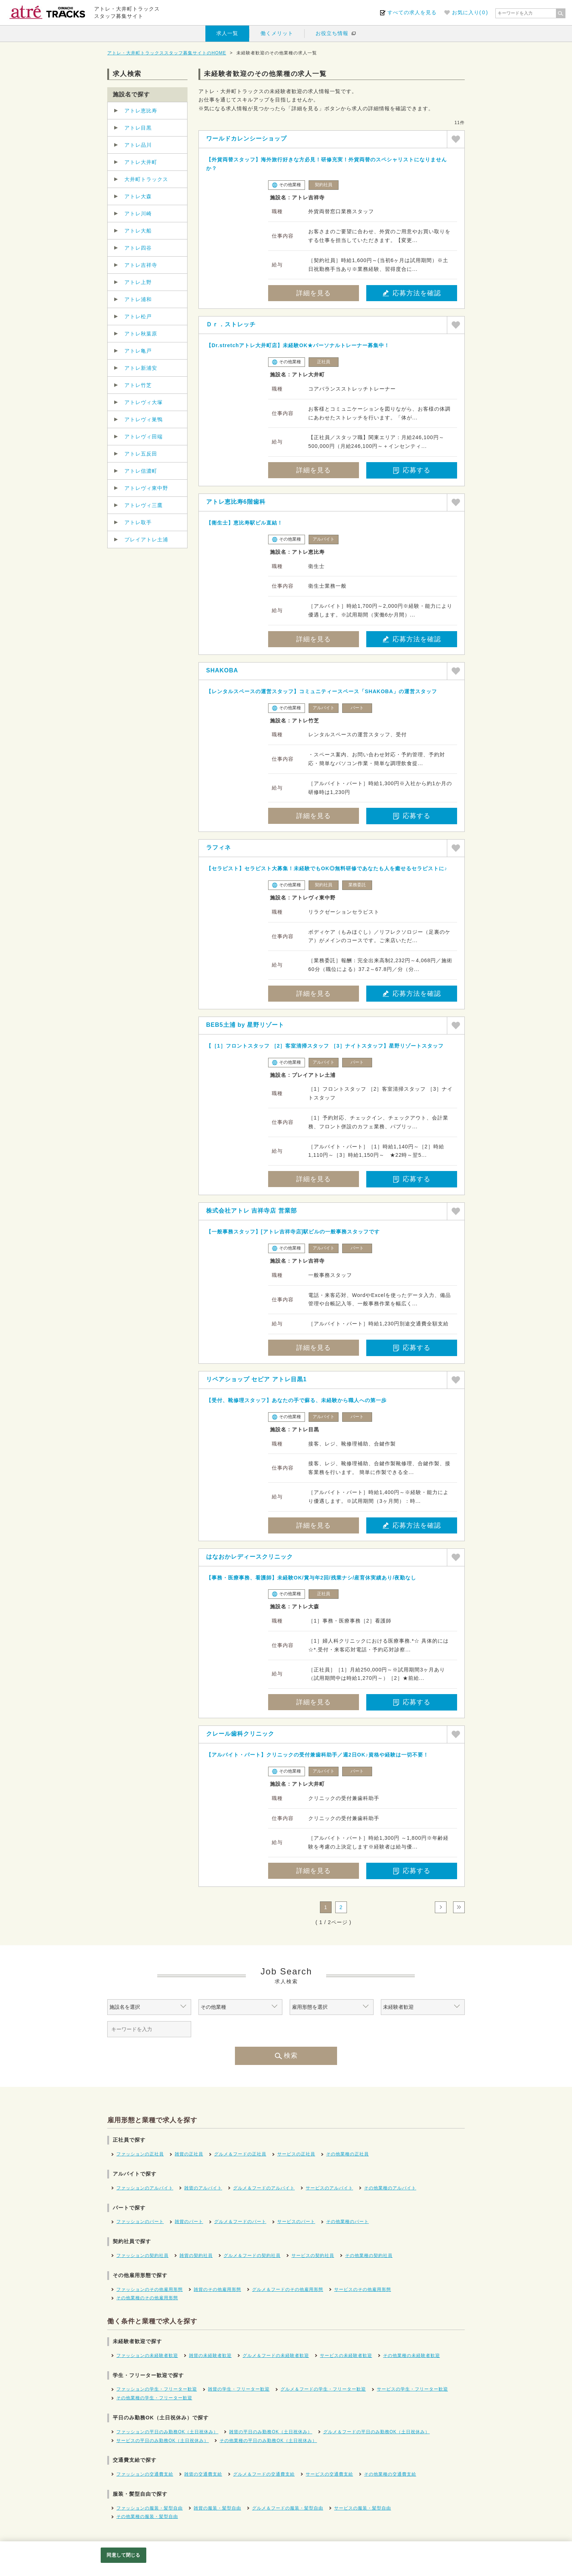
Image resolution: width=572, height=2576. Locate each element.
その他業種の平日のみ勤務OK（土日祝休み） (268, 2440)
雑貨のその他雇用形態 (217, 2289)
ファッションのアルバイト (144, 2188)
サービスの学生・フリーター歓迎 (412, 2389)
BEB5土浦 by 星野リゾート (245, 1025)
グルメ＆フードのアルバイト (264, 2188)
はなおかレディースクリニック (249, 1557)
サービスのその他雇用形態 (362, 2289)
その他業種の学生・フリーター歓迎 (154, 2397)
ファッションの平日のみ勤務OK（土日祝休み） (167, 2431)
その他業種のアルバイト (390, 2188)
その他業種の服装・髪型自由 (147, 2516)
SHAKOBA (222, 670)
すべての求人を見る (412, 12)
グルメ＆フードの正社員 (240, 2154)
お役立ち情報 (332, 33)
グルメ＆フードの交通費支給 (264, 2474)
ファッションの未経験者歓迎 (147, 2355)
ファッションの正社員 (140, 2154)
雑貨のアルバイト (203, 2188)
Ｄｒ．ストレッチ (231, 324)
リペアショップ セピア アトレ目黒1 (256, 1379)
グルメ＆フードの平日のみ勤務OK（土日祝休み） (376, 2431)
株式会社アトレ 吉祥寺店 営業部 (251, 1211)
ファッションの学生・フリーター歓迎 (156, 2389)
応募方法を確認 (412, 293)
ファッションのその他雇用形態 (149, 2289)
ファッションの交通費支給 (144, 2474)
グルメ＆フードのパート (240, 2221)
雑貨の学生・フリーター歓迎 (239, 2389)
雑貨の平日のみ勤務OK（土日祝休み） (270, 2431)
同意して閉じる (123, 2555)
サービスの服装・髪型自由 (362, 2508)
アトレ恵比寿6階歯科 (236, 502)
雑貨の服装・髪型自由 (217, 2508)
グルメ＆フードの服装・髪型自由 (287, 2508)
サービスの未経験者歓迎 (346, 2355)
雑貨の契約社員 (196, 2255)
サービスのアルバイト (329, 2188)
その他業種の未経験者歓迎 (411, 2355)
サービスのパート (296, 2221)
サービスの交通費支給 (329, 2474)
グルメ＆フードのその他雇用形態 (287, 2289)
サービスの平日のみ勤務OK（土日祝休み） (162, 2440)
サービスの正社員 (296, 2154)
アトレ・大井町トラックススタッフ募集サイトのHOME (166, 52)
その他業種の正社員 (347, 2154)
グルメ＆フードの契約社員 (252, 2255)
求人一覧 (227, 33)
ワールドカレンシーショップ (246, 138)
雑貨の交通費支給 (203, 2474)
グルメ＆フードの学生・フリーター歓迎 (323, 2389)
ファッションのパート (140, 2221)
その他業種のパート (347, 2221)
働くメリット (276, 33)
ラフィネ (218, 847)
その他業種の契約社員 (369, 2255)
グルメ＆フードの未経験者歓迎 (276, 2355)
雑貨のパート (189, 2221)
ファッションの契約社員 (142, 2255)
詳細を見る (313, 293)
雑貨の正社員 (189, 2154)
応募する (411, 470)
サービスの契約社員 (312, 2255)
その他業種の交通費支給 (390, 2474)
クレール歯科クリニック (240, 1734)
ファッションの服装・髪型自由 (149, 2508)
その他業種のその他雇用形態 (147, 2297)
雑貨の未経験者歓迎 (210, 2355)
